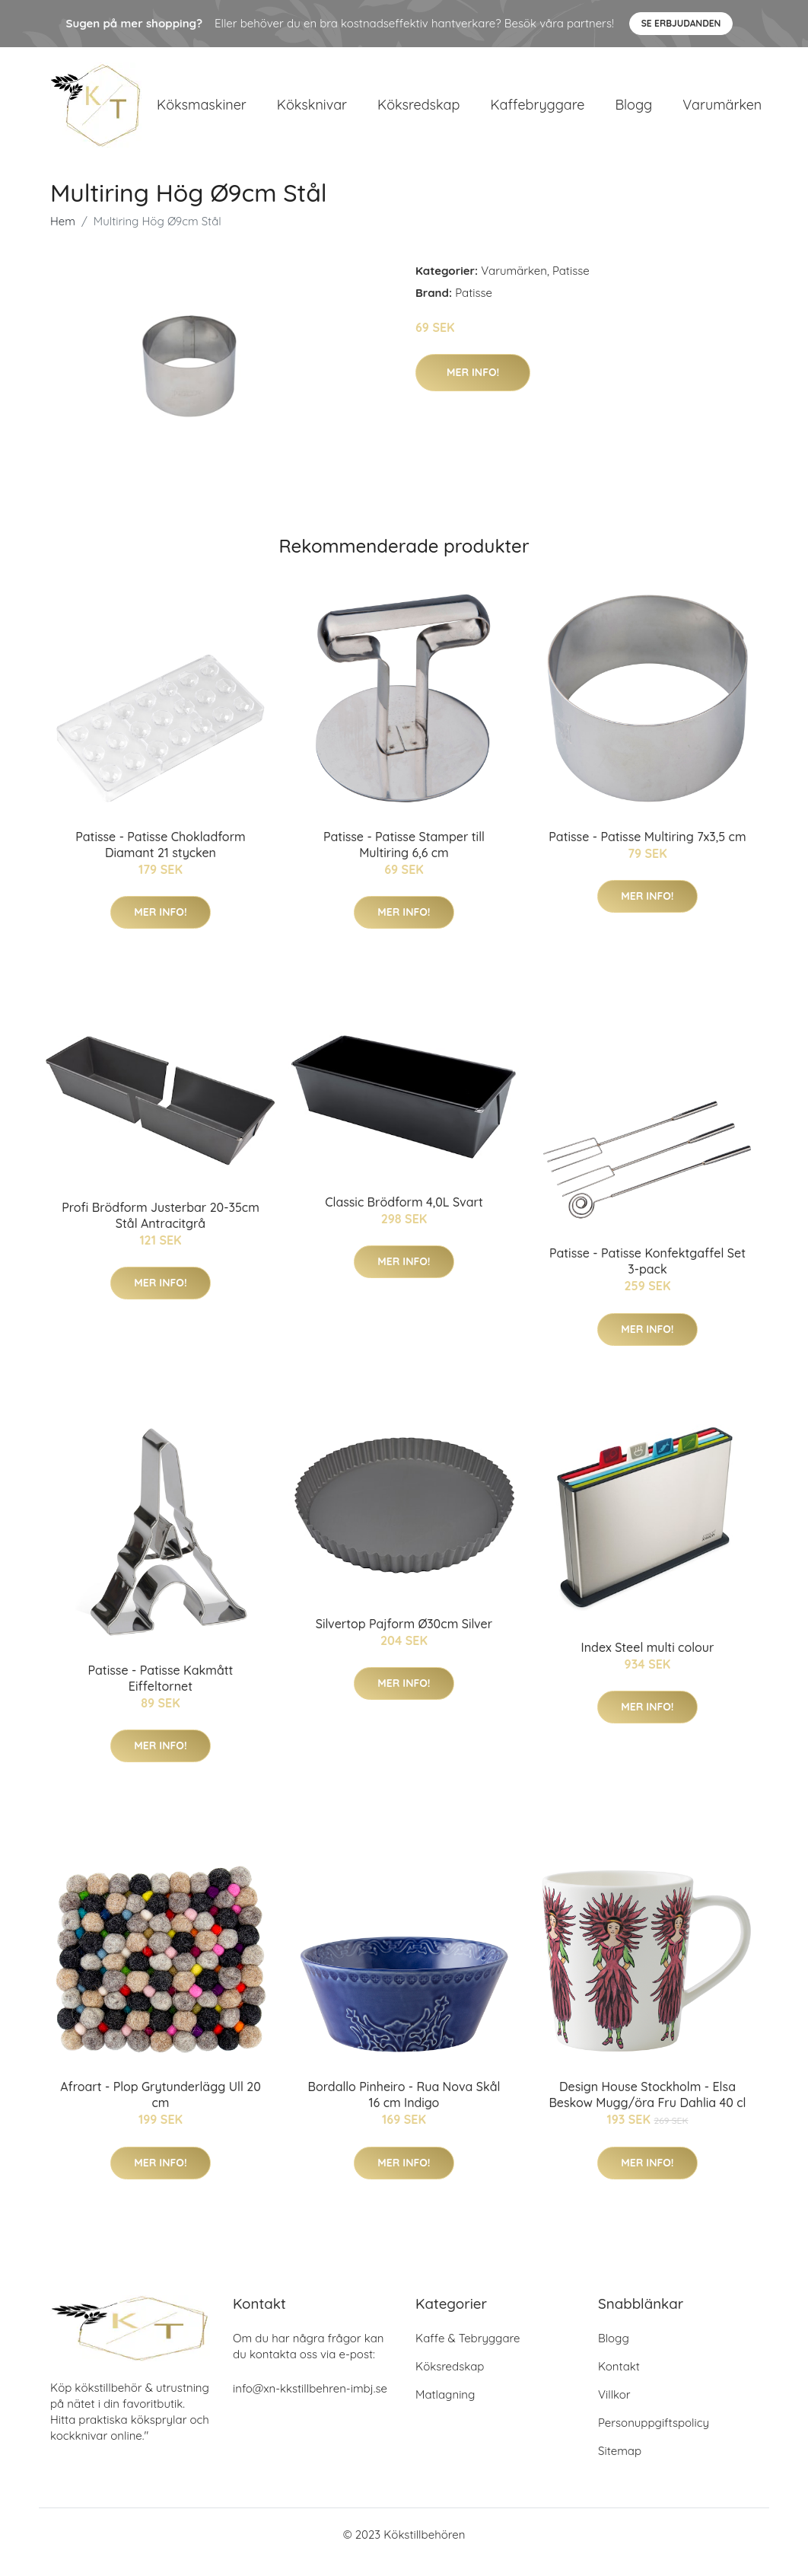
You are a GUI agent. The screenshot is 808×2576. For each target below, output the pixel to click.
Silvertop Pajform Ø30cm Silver (404, 1639)
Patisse (571, 286)
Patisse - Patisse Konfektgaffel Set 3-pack (647, 1276)
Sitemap (619, 2466)
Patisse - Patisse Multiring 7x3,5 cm (647, 851)
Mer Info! (473, 387)
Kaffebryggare (537, 112)
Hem (62, 236)
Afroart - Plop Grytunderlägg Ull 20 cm (160, 2109)
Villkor (614, 2409)
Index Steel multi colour (647, 1662)
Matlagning (445, 2409)
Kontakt (619, 2381)
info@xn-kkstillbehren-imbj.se (310, 2403)
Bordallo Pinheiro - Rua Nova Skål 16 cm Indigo (404, 2109)
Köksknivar (312, 112)
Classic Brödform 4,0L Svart (404, 1217)
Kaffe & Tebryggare (467, 2353)
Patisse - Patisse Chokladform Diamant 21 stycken (160, 859)
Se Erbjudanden (681, 23)
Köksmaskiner (202, 112)
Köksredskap (418, 112)
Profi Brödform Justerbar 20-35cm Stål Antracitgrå (160, 1230)
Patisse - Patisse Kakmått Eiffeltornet (161, 1693)
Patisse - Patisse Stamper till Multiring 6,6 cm (404, 859)
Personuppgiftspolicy (653, 2438)
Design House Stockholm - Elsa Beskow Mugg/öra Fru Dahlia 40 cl (647, 2109)
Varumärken (722, 112)
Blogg (633, 112)
